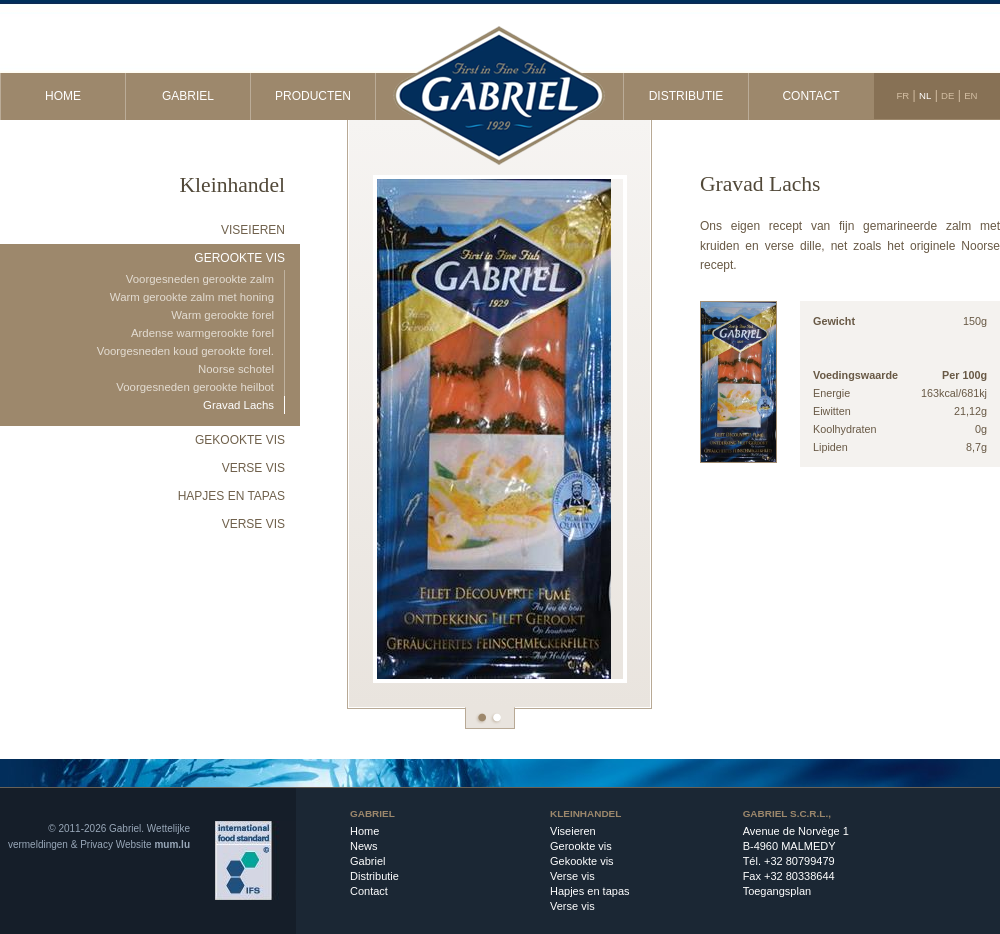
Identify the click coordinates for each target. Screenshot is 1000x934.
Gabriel (188, 96)
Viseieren (253, 230)
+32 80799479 (799, 861)
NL (925, 95)
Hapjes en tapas (231, 496)
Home (63, 96)
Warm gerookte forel (222, 315)
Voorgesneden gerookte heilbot (195, 387)
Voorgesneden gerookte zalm (200, 279)
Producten (313, 96)
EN (970, 95)
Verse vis (253, 468)
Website (134, 844)
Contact (810, 96)
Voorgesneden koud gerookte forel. (185, 351)
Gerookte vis (239, 258)
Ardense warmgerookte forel (202, 333)
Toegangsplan (777, 891)
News (364, 846)
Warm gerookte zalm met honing (192, 297)
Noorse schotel (236, 369)
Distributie (686, 96)
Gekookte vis (240, 440)
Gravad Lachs (238, 405)
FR (902, 95)
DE (947, 95)
